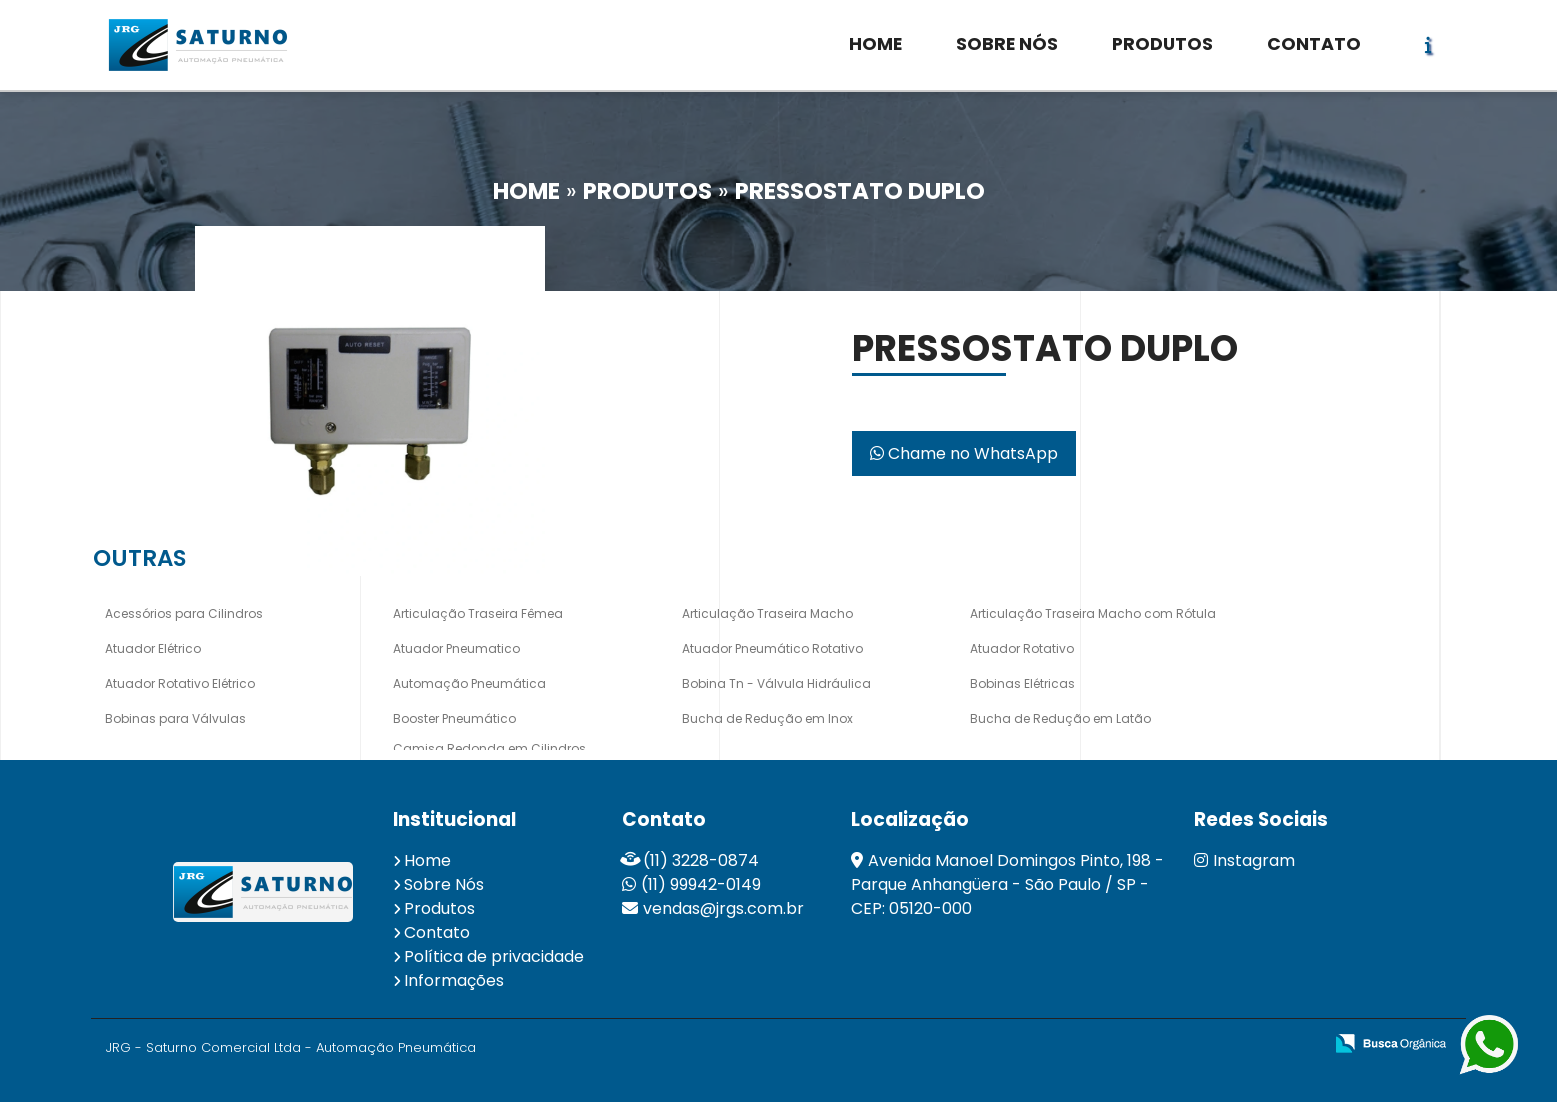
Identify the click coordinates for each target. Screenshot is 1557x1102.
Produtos (439, 908)
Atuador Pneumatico (456, 648)
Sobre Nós (444, 884)
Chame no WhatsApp (964, 453)
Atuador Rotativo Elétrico (180, 683)
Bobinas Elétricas (1022, 683)
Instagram (1244, 860)
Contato (437, 932)
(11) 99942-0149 (701, 884)
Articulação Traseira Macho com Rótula (1093, 613)
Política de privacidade (494, 956)
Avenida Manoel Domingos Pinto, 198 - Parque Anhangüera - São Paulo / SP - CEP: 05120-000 (1007, 884)
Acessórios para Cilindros (184, 613)
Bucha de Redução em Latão (1060, 718)
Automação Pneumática (469, 683)
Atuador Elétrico (153, 648)
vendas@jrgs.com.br (723, 908)
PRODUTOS (1162, 44)
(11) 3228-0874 (701, 860)
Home (427, 860)
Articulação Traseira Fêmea (478, 613)
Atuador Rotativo (1022, 648)
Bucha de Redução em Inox (767, 718)
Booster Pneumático (454, 718)
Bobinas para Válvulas (175, 718)
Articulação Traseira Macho (767, 613)
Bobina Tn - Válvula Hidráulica (776, 683)
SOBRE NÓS (1007, 44)
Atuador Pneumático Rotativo (772, 648)
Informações (454, 980)
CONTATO (1314, 44)
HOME (875, 44)
